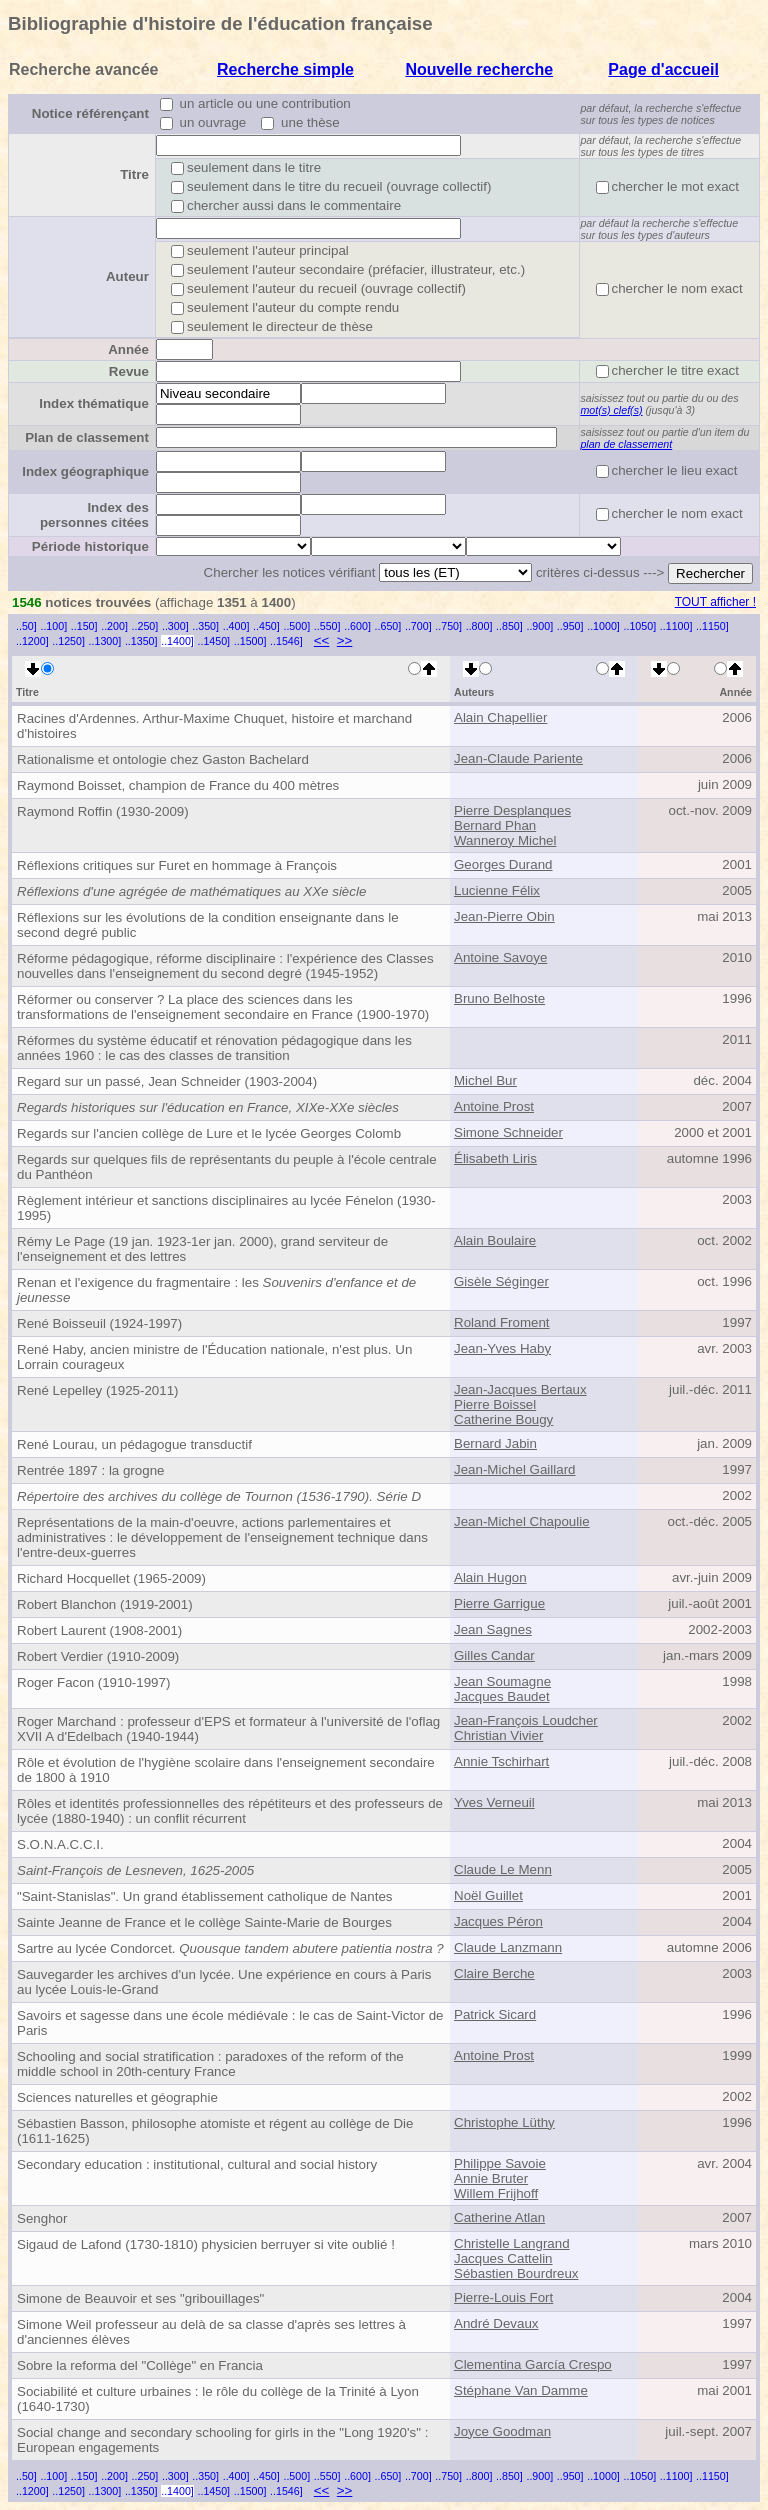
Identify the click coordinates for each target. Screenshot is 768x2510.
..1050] (640, 626)
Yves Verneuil (494, 1802)
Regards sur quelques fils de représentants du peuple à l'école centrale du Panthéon (227, 1167)
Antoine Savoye (500, 957)
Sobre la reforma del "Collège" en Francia (140, 2365)
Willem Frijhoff (496, 2193)
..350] (205, 626)
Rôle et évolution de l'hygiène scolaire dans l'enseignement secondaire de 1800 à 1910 (226, 1770)
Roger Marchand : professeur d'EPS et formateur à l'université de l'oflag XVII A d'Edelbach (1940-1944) (228, 1729)
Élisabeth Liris (495, 1158)
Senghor (42, 2218)
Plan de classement (87, 437)
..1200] (32, 641)
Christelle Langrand (512, 2243)
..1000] (603, 626)
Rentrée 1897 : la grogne (90, 1470)
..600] (357, 626)
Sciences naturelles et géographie (117, 2097)
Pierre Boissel (495, 1404)
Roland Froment (502, 1322)
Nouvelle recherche (479, 69)
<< (322, 640)
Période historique (90, 546)
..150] (84, 626)
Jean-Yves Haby (502, 1348)
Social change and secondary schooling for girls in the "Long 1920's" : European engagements (222, 2440)
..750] (448, 626)
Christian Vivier (498, 1735)
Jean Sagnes (493, 1629)
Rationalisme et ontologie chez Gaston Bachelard (163, 759)
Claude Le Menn (503, 1869)
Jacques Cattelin (503, 2258)
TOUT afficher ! (715, 602)
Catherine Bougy (503, 1419)
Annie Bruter (491, 2178)
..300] (175, 626)
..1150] (712, 626)
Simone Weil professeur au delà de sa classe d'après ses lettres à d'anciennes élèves (211, 2332)
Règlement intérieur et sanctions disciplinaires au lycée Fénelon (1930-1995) (226, 1208)
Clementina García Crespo (533, 2364)
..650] (388, 626)
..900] (539, 626)
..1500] (250, 641)
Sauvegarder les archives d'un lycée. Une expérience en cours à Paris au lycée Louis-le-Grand (224, 1982)
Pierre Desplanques (512, 810)
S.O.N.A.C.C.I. (60, 1844)
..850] (509, 626)
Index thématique (94, 403)
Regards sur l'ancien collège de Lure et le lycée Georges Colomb (209, 1133)
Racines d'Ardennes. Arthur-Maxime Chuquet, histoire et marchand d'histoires (214, 726)
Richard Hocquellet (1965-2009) (111, 1578)
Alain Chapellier (500, 717)
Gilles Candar (494, 1655)
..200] (114, 626)
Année (128, 349)
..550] (327, 626)
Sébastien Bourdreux (516, 2273)
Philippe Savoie (500, 2163)
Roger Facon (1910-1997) (93, 1682)
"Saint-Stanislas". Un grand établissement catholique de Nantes (204, 1896)
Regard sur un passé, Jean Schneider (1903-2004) (167, 1081)
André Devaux (496, 2323)
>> (345, 640)
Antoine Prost (494, 1106)
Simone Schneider (508, 1132)
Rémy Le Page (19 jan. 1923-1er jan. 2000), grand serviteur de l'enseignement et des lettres (202, 1249)
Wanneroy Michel (505, 840)
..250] (145, 626)
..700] (418, 626)
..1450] (213, 641)
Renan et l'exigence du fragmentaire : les (216, 1290)
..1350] (141, 641)
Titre (134, 174)
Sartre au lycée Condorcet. (230, 1948)
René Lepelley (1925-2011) (98, 1390)
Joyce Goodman (502, 2431)
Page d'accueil (663, 69)
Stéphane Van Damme (521, 2390)
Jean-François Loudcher (526, 1720)
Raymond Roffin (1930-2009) (103, 811)
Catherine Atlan (499, 2217)
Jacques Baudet (502, 1696)
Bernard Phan (495, 825)
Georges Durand (503, 864)
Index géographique (85, 471)
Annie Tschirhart (501, 1761)
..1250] (68, 641)
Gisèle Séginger (501, 1281)
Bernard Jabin (495, 1443)
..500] (296, 626)
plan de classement (626, 444)
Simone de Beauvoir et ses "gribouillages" (140, 2298)
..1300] (105, 641)
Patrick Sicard (495, 2014)
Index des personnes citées (94, 515)
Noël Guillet (488, 1895)
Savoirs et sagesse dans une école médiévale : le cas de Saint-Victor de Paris (230, 2023)
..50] (26, 626)
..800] (479, 626)
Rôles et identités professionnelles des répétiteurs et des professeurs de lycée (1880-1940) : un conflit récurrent (230, 1811)
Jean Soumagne (502, 1681)
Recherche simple (285, 69)
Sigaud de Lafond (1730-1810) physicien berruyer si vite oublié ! (206, 2244)
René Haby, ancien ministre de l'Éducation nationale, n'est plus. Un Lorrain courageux (214, 1357)
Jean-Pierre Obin (504, 916)
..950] (570, 626)
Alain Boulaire (495, 1240)
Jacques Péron (498, 1921)
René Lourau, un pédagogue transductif (134, 1444)
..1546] (286, 641)
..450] (266, 626)
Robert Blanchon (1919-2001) (105, 1604)
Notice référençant (90, 113)
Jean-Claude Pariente (518, 758)
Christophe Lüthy (504, 2122)
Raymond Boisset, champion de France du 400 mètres (178, 785)
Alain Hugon (490, 1577)
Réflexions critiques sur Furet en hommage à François (177, 865)
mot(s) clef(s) (611, 410)
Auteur (127, 276)
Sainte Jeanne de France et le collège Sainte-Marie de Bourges (204, 1922)
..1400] (177, 641)
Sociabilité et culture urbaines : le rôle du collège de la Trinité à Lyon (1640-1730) (218, 2399)
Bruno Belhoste (499, 998)
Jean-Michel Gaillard (514, 1469)
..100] (53, 626)
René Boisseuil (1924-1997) (99, 1323)
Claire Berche (494, 1973)
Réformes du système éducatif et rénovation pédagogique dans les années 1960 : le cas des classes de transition (214, 1048)
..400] (236, 626)
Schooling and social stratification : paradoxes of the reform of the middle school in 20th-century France (210, 2064)
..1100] (676, 626)
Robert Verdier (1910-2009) (98, 1656)
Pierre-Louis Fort (503, 2297)
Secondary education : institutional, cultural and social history (197, 2164)
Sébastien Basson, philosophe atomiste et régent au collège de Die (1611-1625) (215, 2131)
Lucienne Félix (497, 890)
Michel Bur (485, 1080)
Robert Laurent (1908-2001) (99, 1630)
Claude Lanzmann (508, 1947)
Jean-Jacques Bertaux (520, 1389)
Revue (129, 371)
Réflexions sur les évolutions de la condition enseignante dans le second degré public (208, 925)
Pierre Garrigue (499, 1603)
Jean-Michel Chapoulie (522, 1521)
